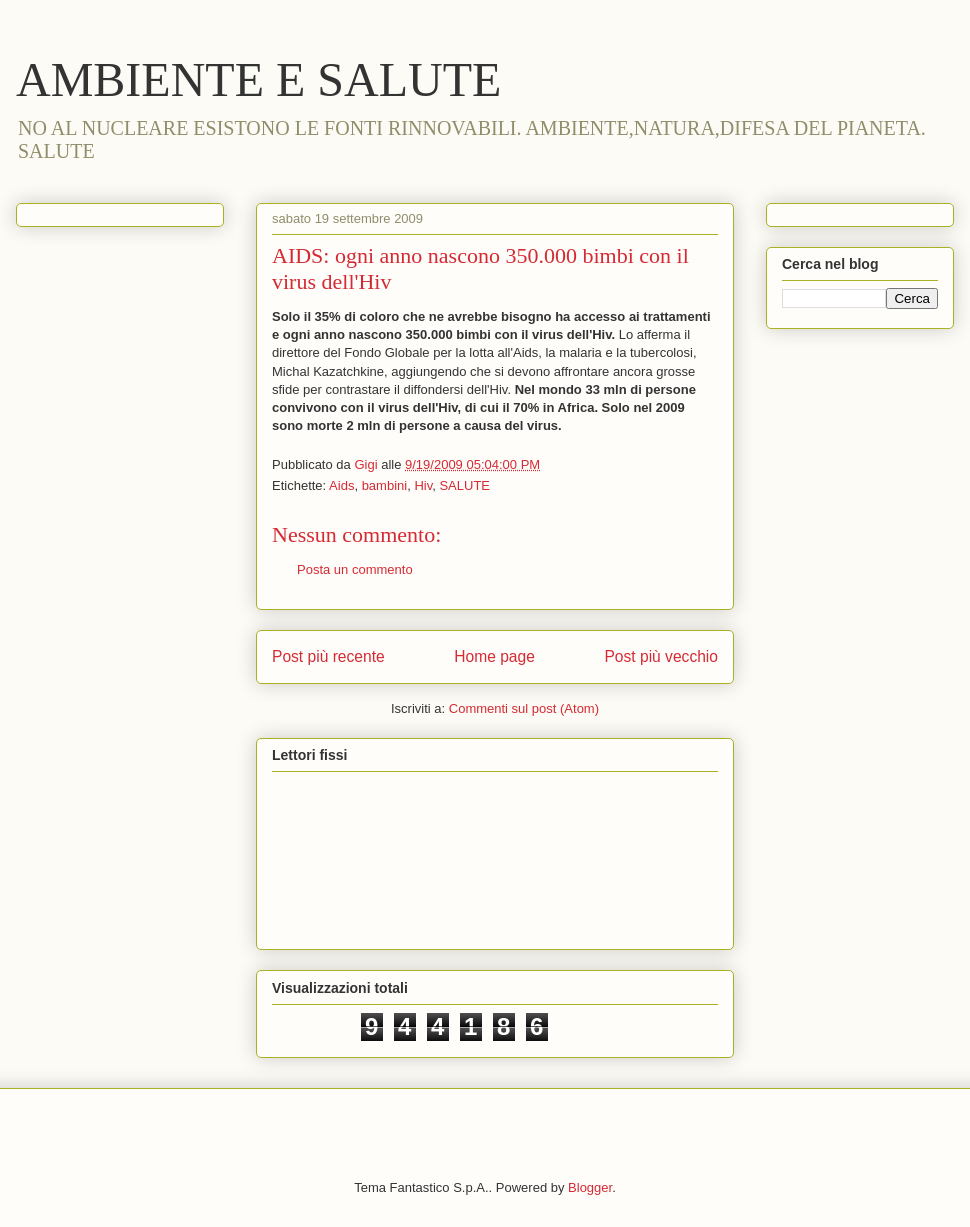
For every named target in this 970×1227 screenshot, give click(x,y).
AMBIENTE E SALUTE (258, 79)
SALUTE (464, 485)
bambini (385, 485)
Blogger (590, 1187)
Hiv (423, 485)
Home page (494, 656)
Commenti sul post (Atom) (524, 708)
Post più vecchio (661, 656)
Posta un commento (355, 569)
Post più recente (328, 656)
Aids (341, 485)
